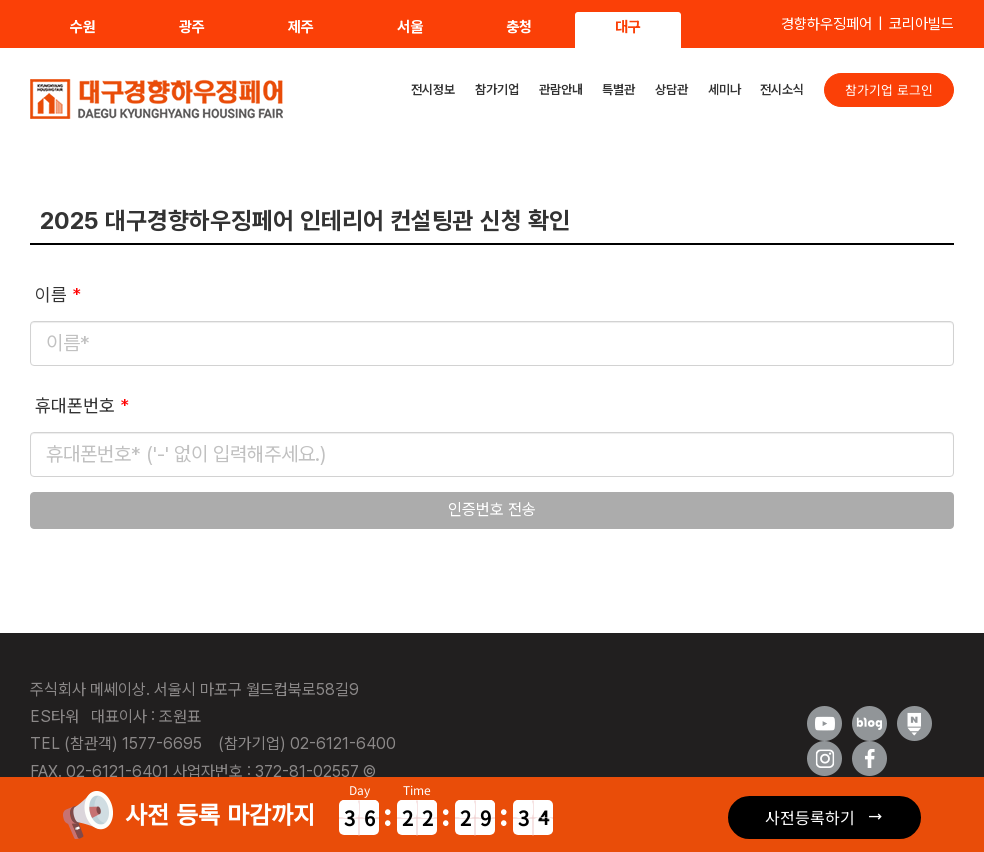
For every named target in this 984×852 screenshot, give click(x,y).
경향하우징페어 (826, 24)
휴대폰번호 (82, 405)
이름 (58, 294)
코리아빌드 (921, 24)
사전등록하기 (810, 817)
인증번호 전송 (492, 509)
